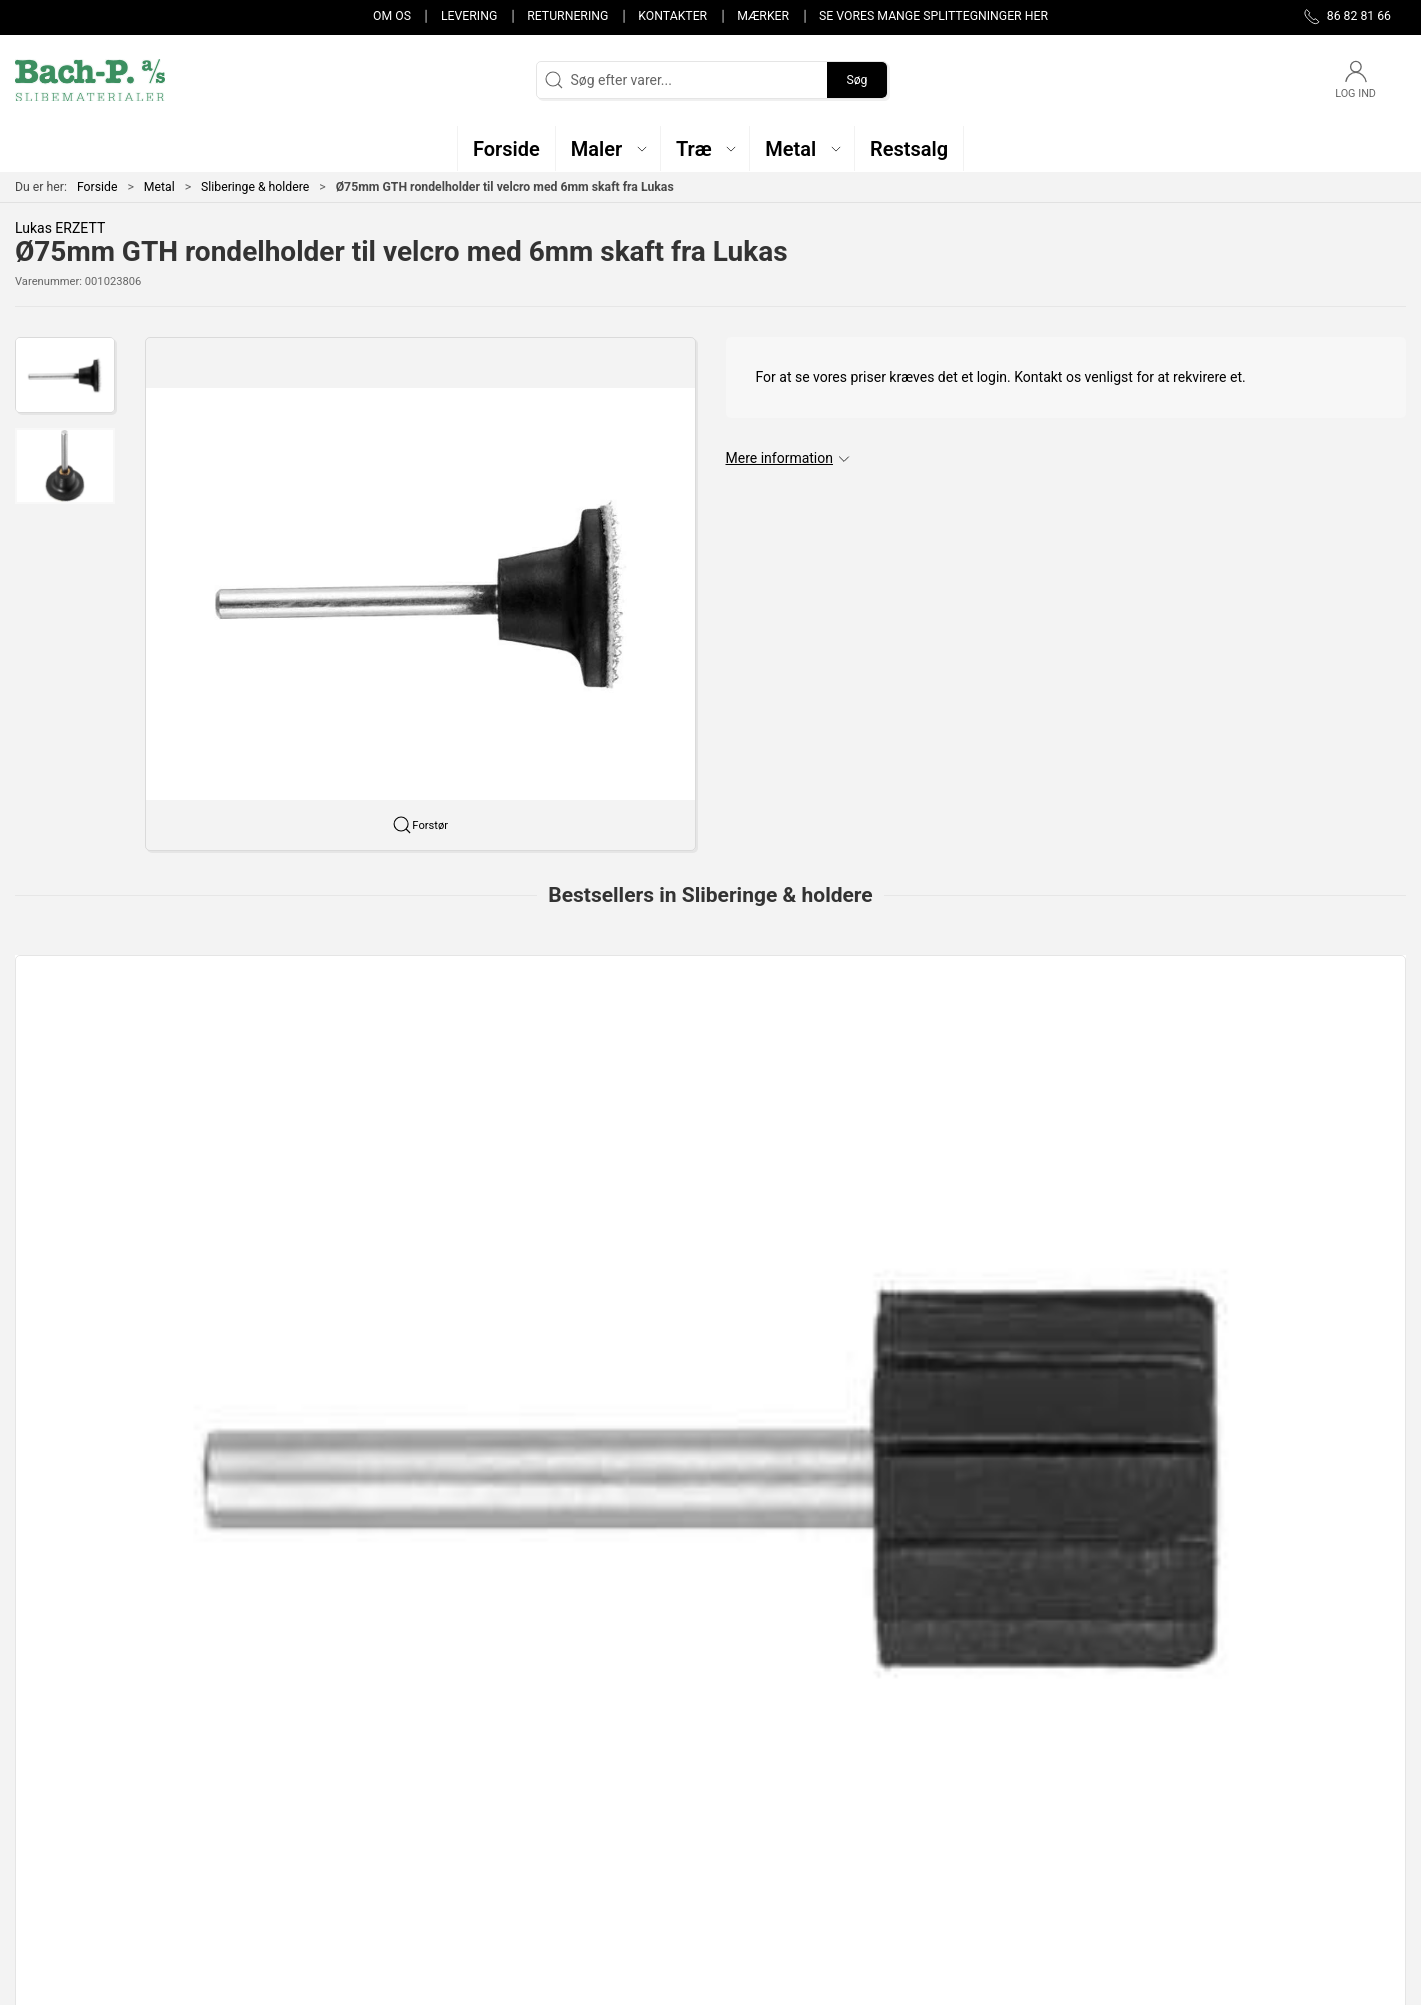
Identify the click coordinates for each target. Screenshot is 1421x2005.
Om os (392, 16)
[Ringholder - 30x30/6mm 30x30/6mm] (710, 1058)
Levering (469, 16)
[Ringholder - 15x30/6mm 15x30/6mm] (147, 1058)
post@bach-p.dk (65, 1806)
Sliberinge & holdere (255, 187)
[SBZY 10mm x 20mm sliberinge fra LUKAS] (428, 1058)
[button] (608, 148)
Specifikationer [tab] (77, 1397)
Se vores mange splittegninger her (933, 16)
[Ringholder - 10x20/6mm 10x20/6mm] (991, 1058)
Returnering (567, 16)
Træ (504, 1744)
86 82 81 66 (51, 1785)
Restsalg (519, 1830)
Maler (509, 1773)
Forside (97, 187)
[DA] (90, 80)
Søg (856, 80)
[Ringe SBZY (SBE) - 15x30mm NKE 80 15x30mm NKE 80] (1273, 1058)
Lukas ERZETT (60, 228)
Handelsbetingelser (1026, 1858)
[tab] (684, 1300)
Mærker (763, 16)
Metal (159, 187)
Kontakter (672, 16)
